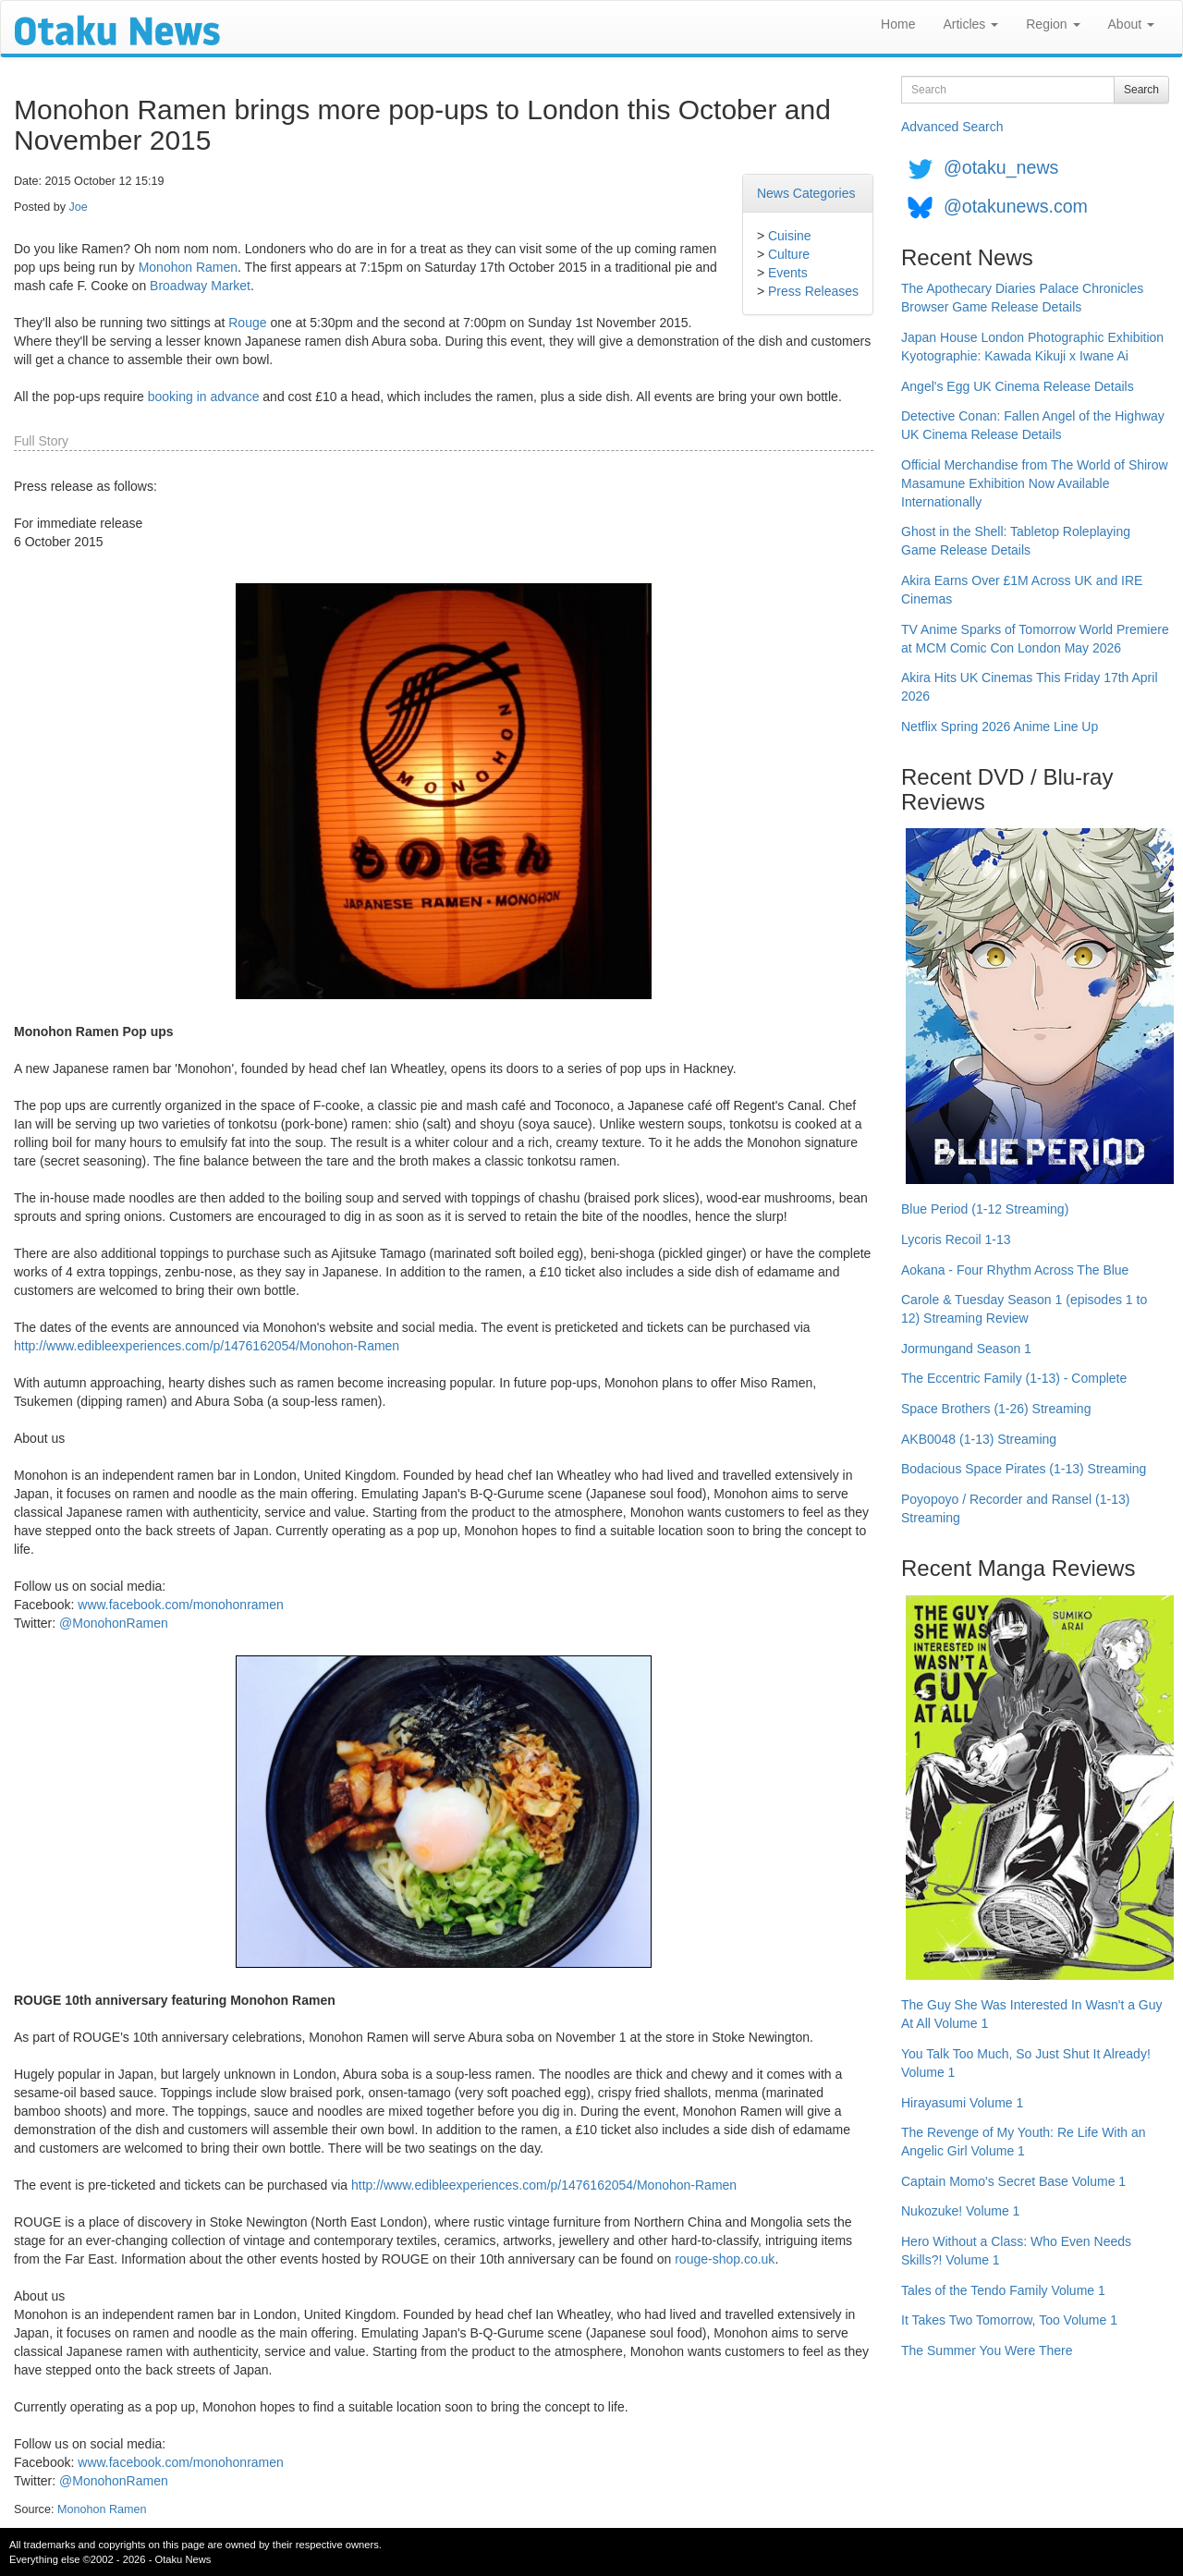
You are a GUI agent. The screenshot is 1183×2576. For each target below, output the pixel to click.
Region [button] (1052, 24)
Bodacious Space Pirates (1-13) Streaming (1023, 1468)
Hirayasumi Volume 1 (962, 2102)
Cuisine (789, 235)
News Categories (806, 193)
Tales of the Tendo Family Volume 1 (1003, 2290)
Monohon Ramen (188, 267)
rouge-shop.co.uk (724, 2259)
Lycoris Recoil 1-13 (956, 1239)
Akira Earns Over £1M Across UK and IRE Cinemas (1021, 589)
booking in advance (204, 396)
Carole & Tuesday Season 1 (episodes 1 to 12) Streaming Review (1024, 1308)
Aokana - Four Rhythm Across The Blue (1014, 1270)
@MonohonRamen (113, 1623)
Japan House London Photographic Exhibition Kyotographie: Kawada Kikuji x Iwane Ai (1032, 346)
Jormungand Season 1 (966, 1348)
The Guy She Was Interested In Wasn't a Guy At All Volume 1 (1032, 2014)
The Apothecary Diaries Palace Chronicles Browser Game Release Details (1022, 297)
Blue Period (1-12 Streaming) (984, 1209)
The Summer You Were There (986, 2350)
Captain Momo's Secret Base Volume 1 (1013, 2181)
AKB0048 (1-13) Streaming (978, 1439)
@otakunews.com (1016, 206)
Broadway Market (200, 285)
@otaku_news (1001, 167)
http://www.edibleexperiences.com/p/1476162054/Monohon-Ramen (206, 1345)
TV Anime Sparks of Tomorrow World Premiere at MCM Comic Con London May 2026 (1035, 638)
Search (1141, 89)
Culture (789, 254)
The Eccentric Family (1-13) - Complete (1014, 1378)
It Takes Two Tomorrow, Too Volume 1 (1009, 2320)
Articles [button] (970, 24)
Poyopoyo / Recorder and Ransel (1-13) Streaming (1015, 1508)
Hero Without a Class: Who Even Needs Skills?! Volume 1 (1016, 2250)
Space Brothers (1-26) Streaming (996, 1408)
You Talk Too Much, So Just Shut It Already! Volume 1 (1026, 2063)
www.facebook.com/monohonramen (181, 1604)
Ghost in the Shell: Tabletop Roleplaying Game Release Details (1015, 540)
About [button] (1131, 24)
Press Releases (813, 291)
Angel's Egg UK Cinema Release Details (1017, 386)
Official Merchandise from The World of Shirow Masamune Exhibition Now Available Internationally (1034, 483)
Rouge (247, 322)
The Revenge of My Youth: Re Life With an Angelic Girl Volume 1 (1023, 2141)
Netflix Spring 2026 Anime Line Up (999, 726)
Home (898, 24)
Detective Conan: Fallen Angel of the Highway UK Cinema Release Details (1033, 425)
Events (788, 272)
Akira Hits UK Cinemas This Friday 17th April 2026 (1029, 686)
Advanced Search (952, 126)
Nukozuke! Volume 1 (960, 2211)
